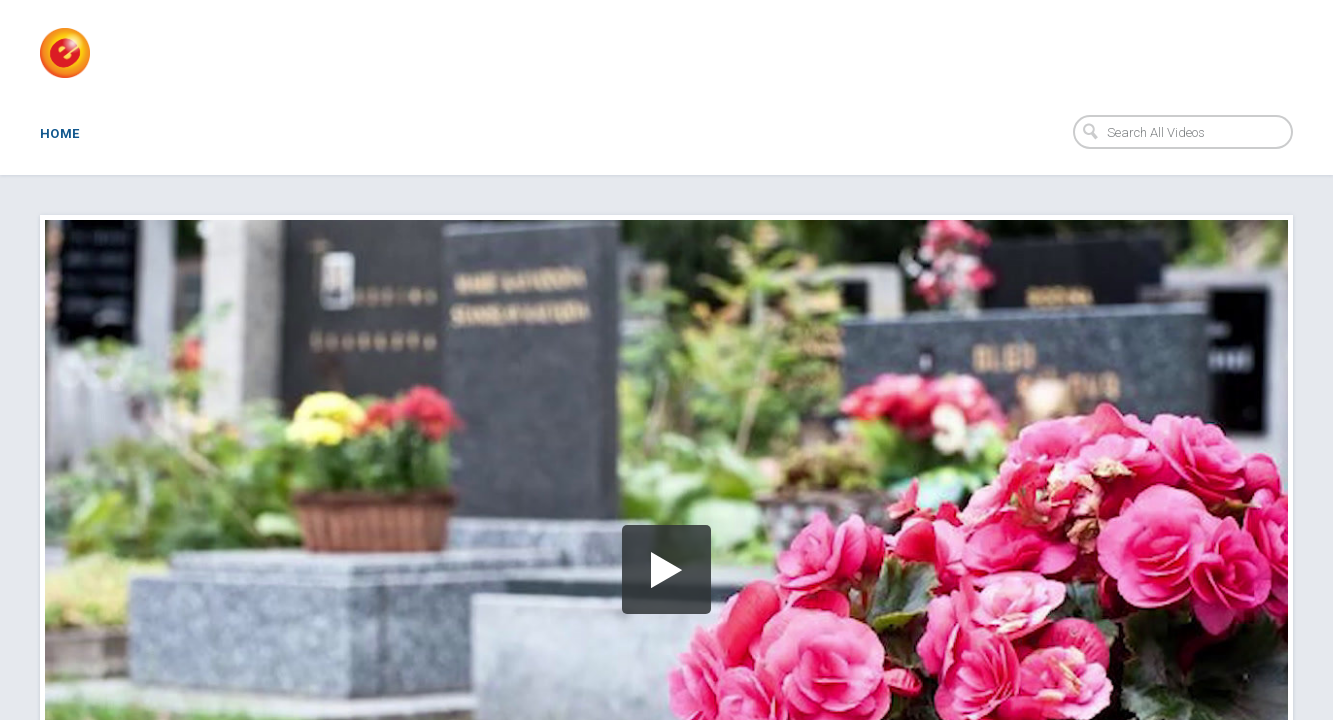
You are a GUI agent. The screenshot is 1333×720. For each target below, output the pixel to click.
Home (60, 133)
